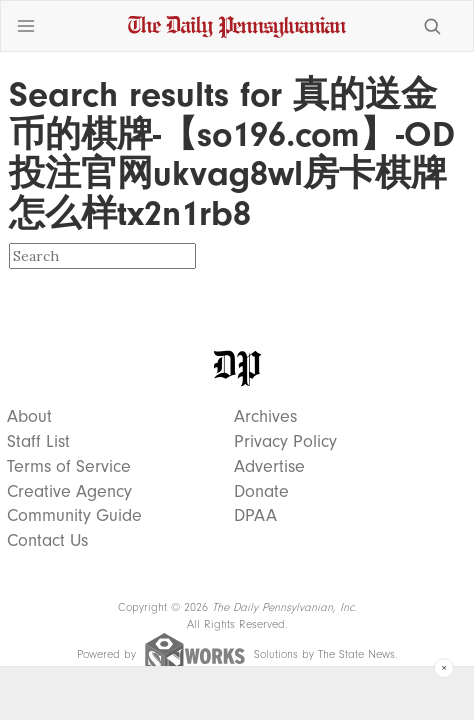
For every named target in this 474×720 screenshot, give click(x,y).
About (29, 417)
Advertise (269, 467)
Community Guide (74, 516)
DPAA (255, 516)
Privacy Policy (285, 442)
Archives (265, 417)
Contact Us (47, 541)
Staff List (38, 442)
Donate (261, 492)
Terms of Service (69, 467)
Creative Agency (69, 492)
